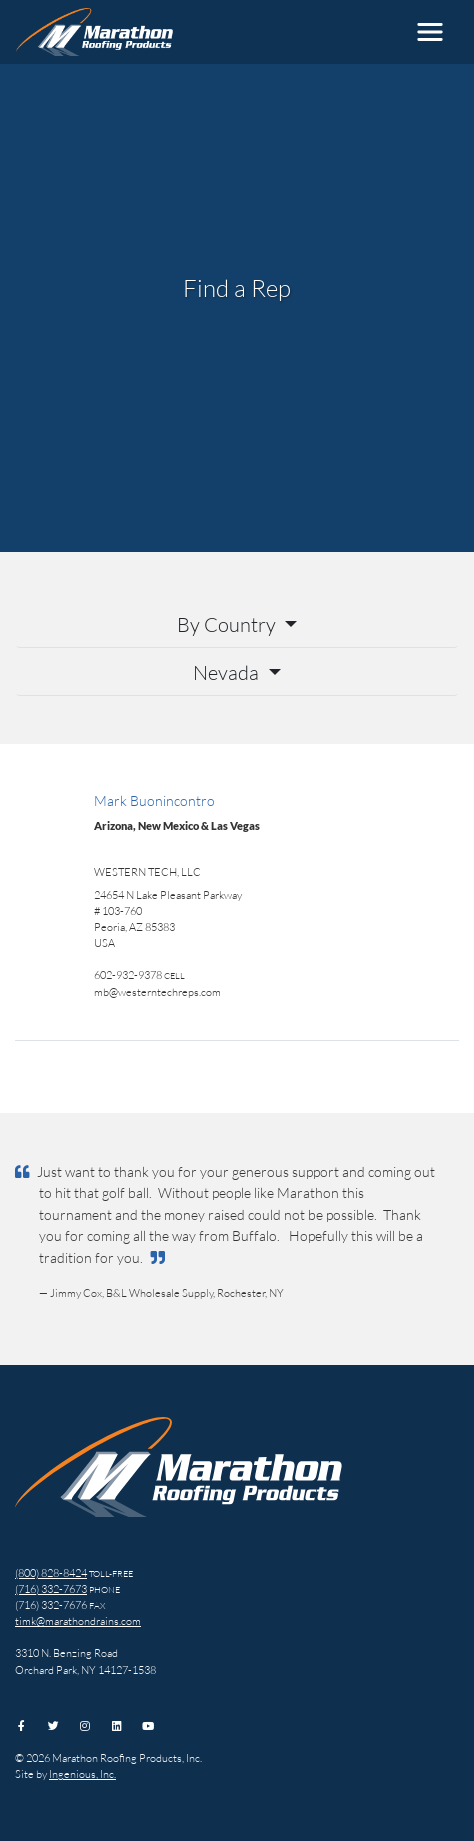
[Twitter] (54, 1725)
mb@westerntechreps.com (157, 991)
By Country (228, 624)
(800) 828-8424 (51, 1572)
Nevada (228, 672)
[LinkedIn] (117, 1725)
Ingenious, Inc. (82, 1773)
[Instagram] (85, 1725)
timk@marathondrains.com (78, 1620)
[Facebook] (22, 1725)
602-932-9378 (128, 974)
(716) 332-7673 (51, 1588)
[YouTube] (148, 1725)
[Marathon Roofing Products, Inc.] (94, 32)
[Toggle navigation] (430, 32)
